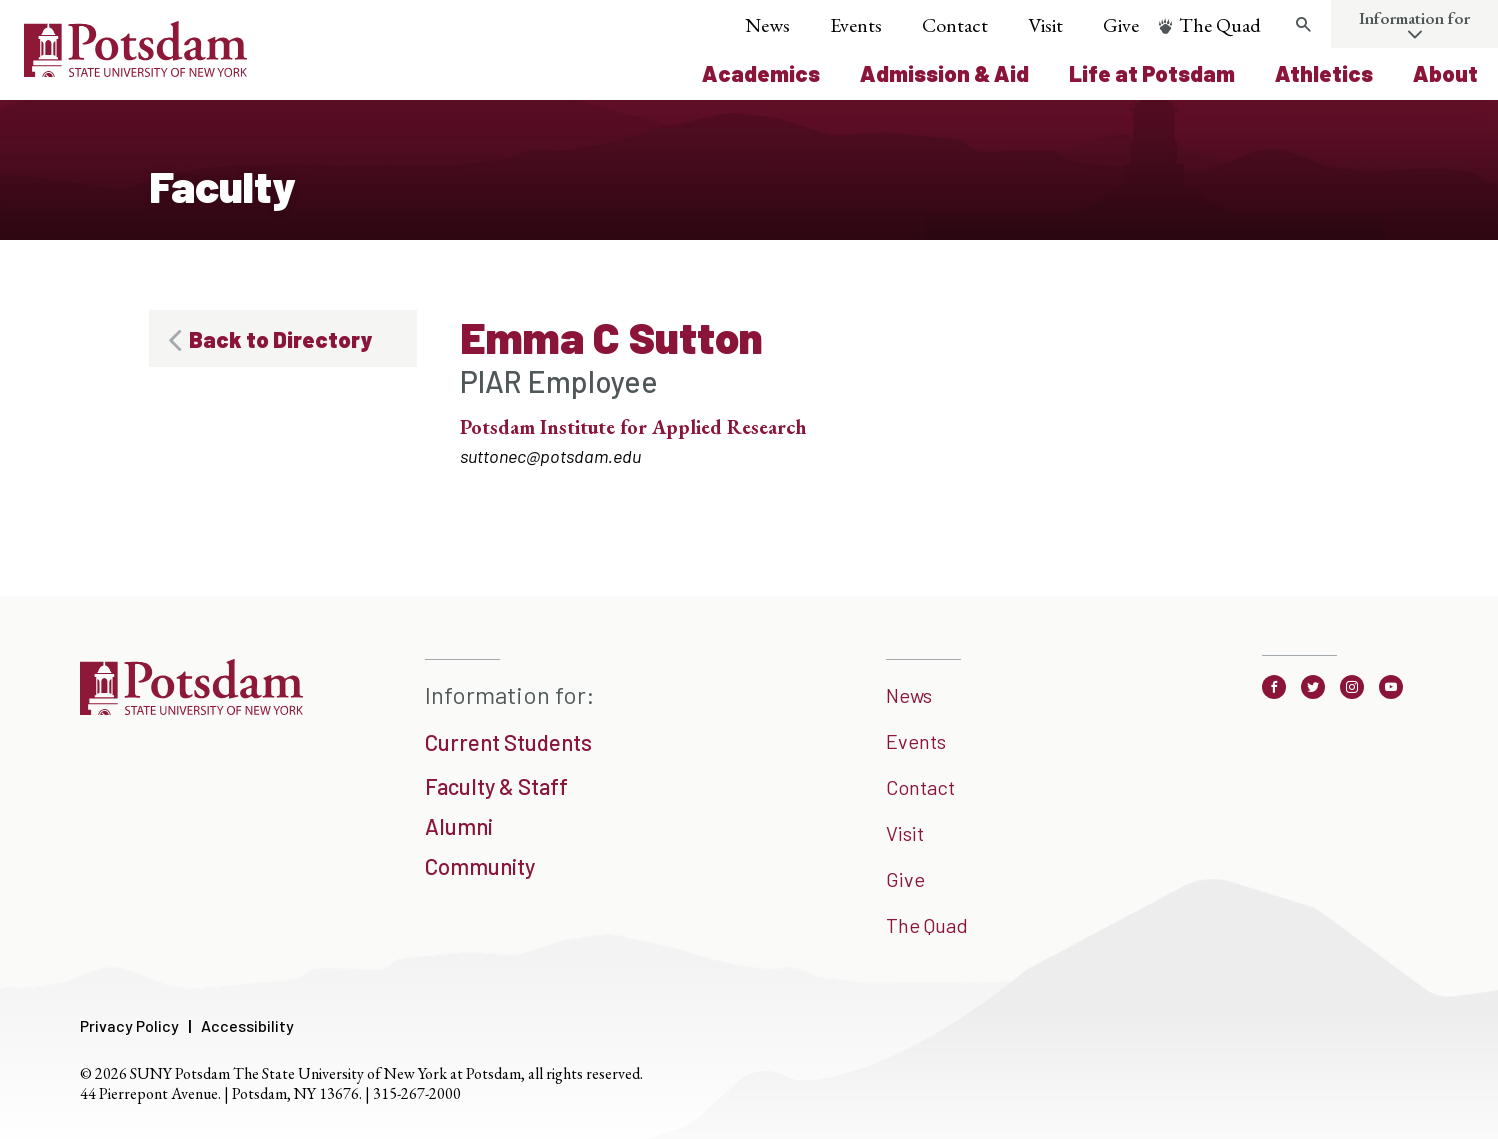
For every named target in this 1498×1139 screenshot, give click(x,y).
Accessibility (247, 1025)
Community (480, 866)
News (767, 25)
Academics (761, 73)
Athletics (1324, 73)
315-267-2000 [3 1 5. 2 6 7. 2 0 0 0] (417, 1093)
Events (856, 25)
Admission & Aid (944, 73)
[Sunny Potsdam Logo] (135, 70)
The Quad (1220, 25)
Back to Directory (280, 339)
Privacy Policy (129, 1025)
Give (1121, 25)
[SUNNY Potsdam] (191, 708)
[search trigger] (1303, 25)
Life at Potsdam (1152, 73)
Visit (1045, 25)
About (1445, 73)
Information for (1414, 18)
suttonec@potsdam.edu (550, 456)
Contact (955, 25)
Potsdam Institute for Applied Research (633, 427)
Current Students (508, 742)
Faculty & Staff (496, 786)
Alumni (459, 826)
